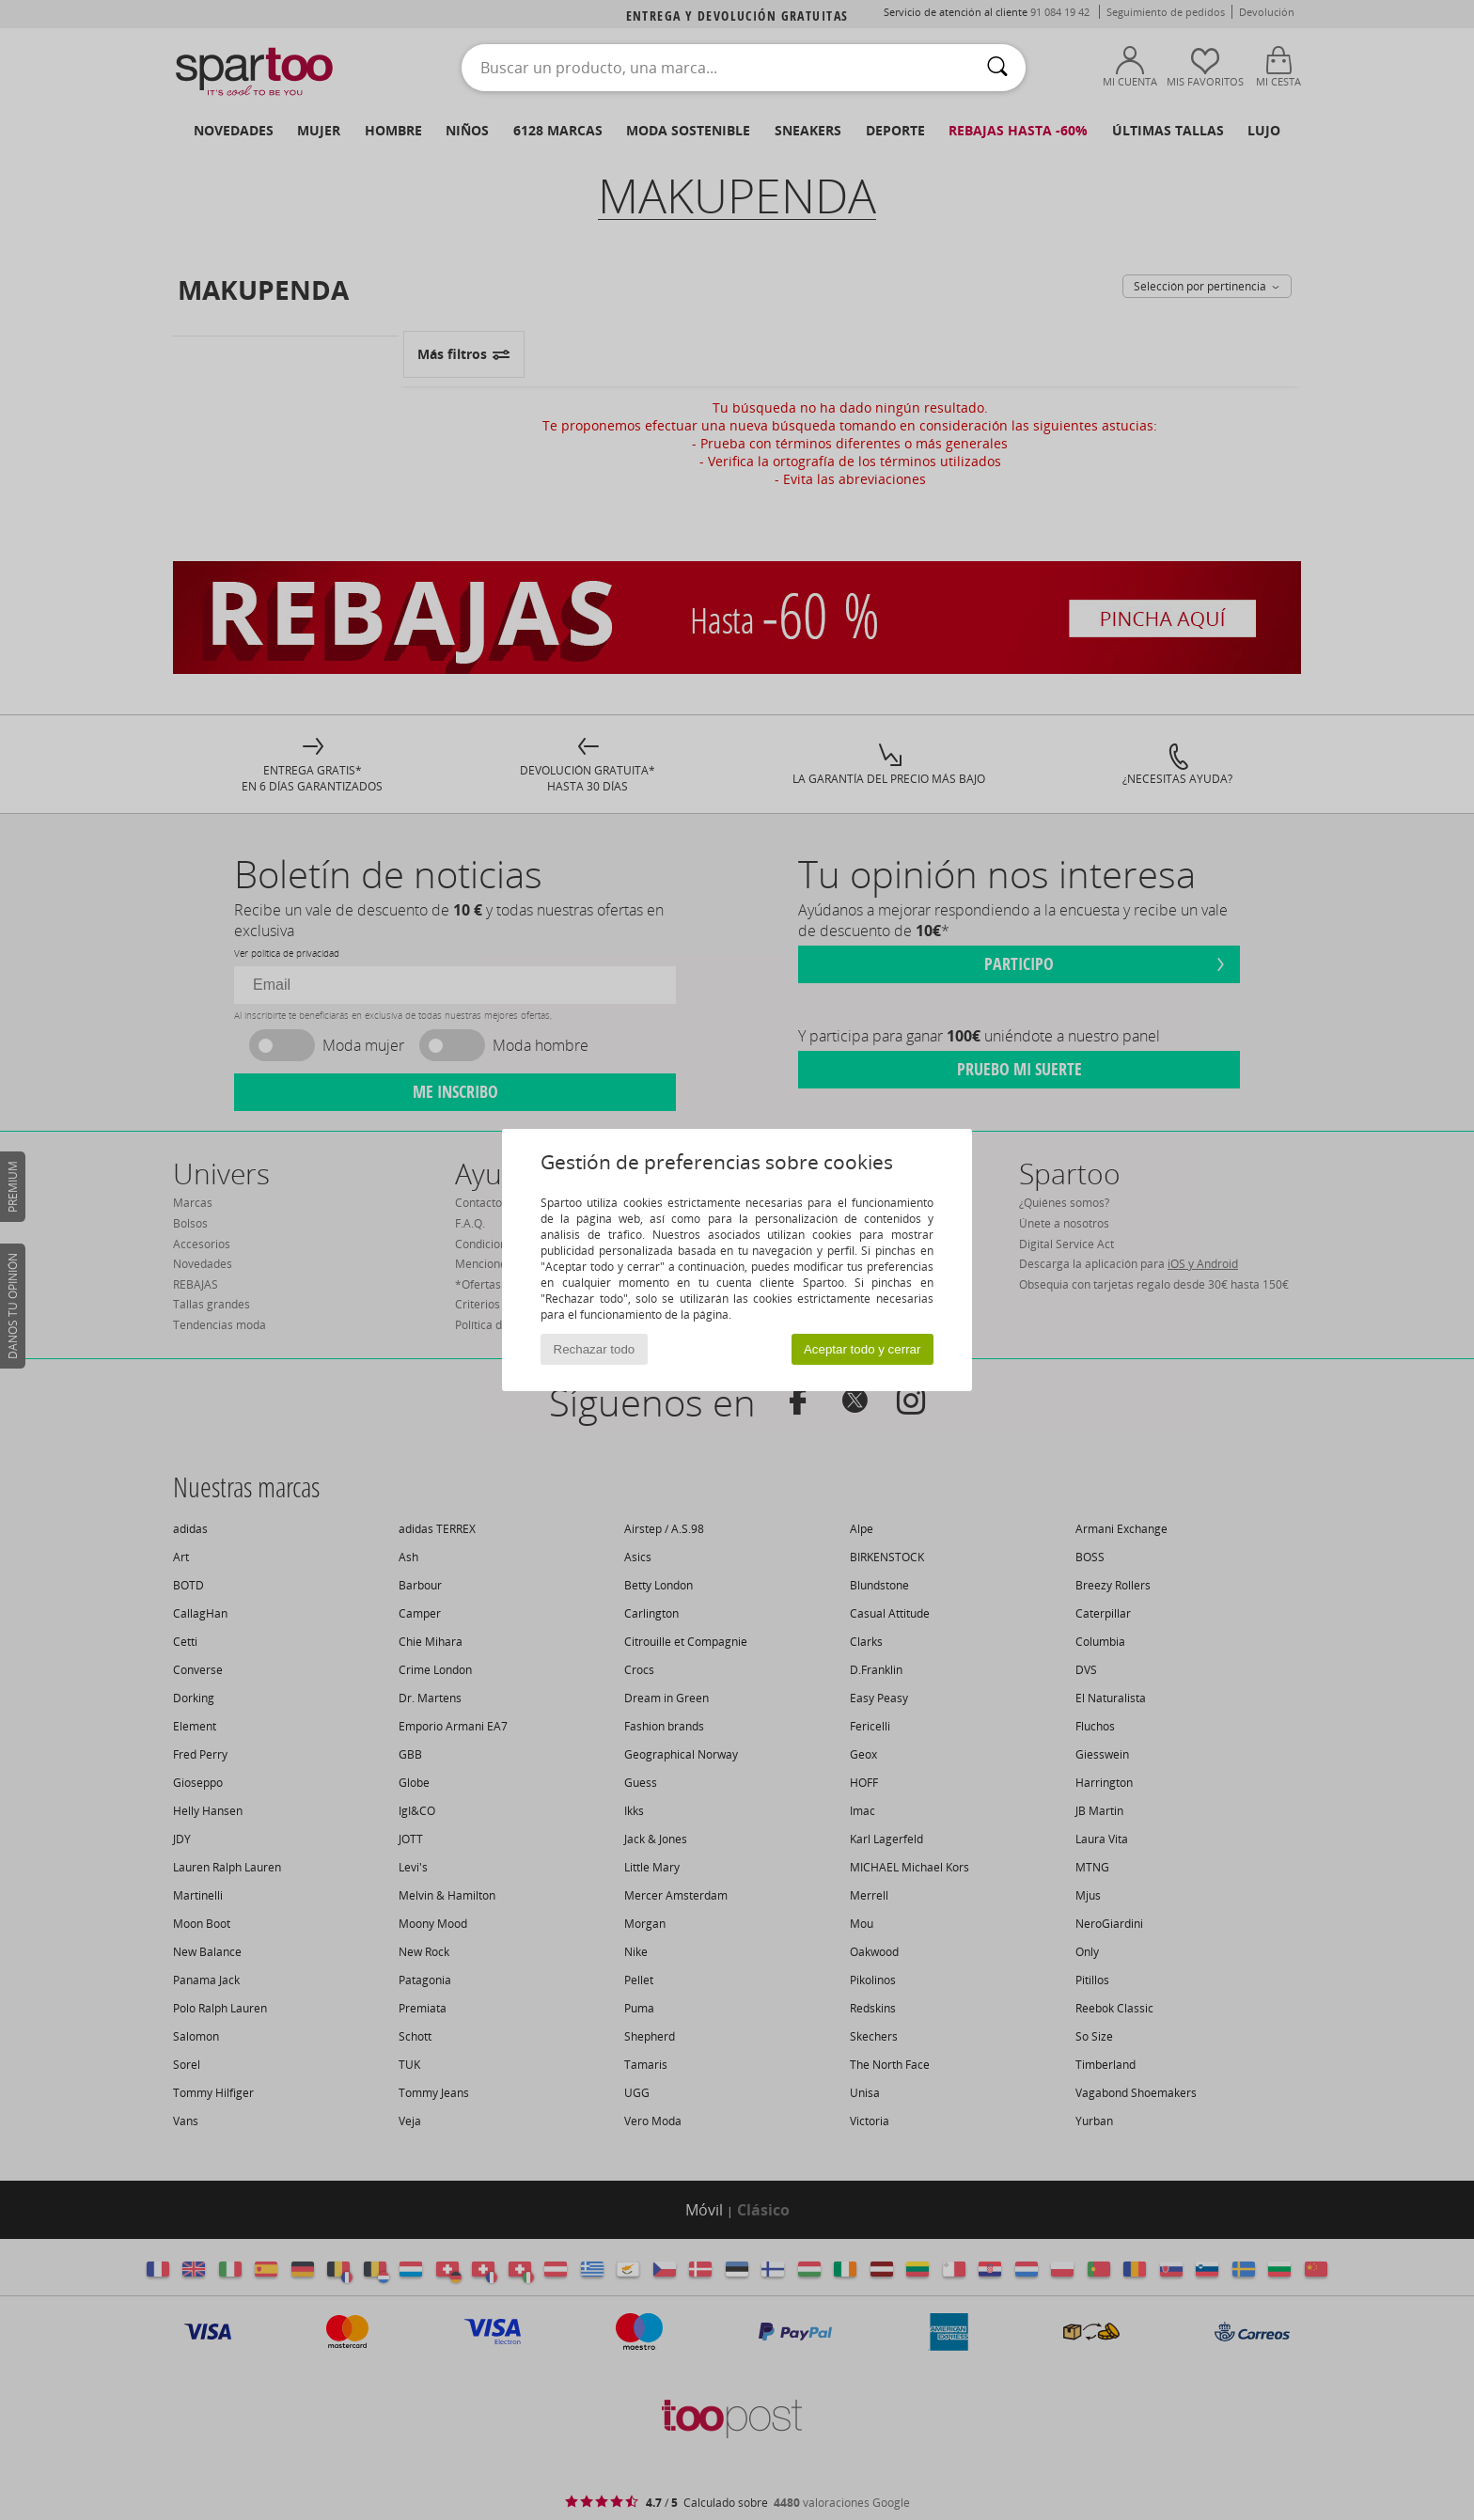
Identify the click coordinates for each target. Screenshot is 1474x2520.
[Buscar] (997, 67)
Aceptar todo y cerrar (862, 1349)
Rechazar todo (594, 1349)
